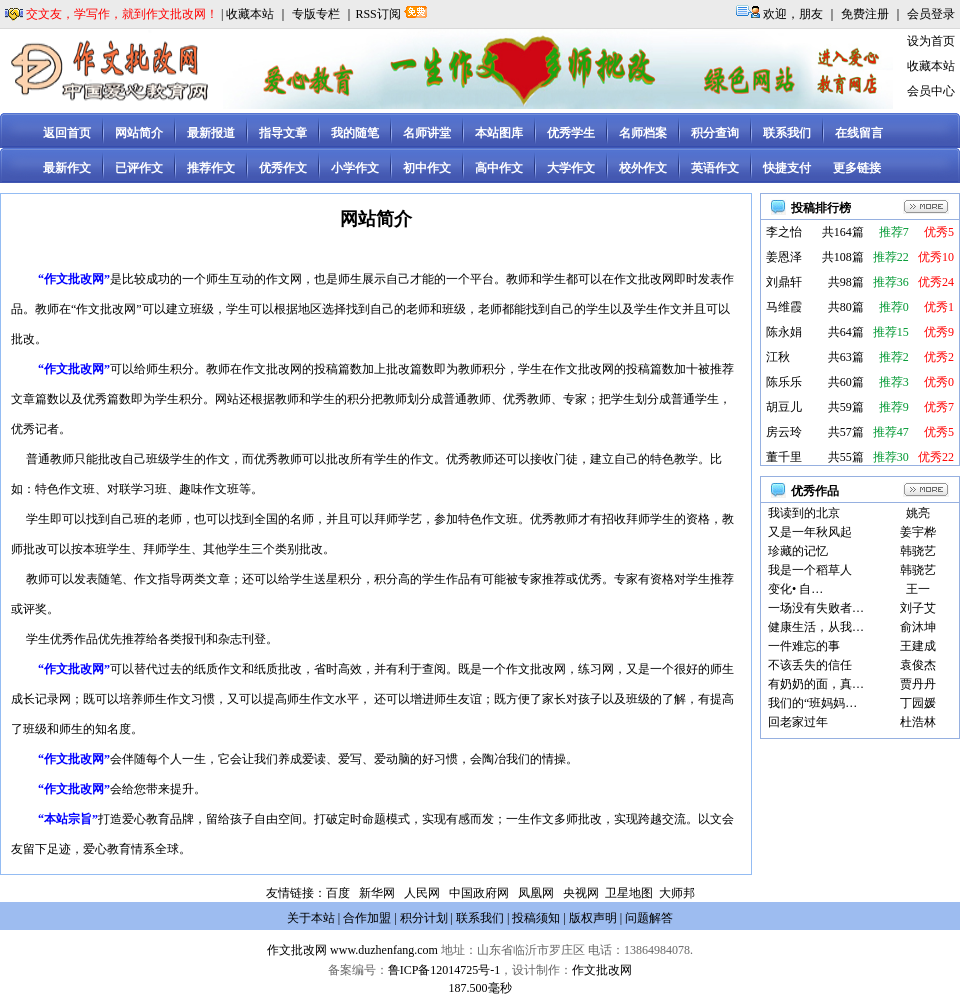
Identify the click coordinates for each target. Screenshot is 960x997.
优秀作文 (283, 168)
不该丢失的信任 (810, 665)
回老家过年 (798, 722)
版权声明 (593, 918)
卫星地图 (629, 893)
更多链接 (857, 168)
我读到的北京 (804, 513)
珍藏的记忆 (798, 551)
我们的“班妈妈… (812, 703)
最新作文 (67, 168)
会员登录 (931, 14)
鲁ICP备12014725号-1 (444, 970)
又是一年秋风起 (810, 532)
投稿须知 (536, 918)
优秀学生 (571, 133)
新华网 (377, 893)
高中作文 (499, 168)
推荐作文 (211, 168)
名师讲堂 (427, 133)
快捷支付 (787, 168)
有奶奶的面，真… (816, 684)
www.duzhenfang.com (384, 950)
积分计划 (424, 918)
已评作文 (139, 168)
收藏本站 (250, 14)
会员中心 (931, 91)
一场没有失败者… (816, 608)
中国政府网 (479, 893)
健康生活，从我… (816, 627)
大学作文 (571, 168)
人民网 (422, 893)
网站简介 (139, 133)
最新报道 (211, 133)
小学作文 (355, 168)
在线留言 (859, 133)
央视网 (581, 893)
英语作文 (715, 168)
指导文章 (283, 133)
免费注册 (865, 14)
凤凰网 (536, 893)
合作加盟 (367, 918)
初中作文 (427, 168)
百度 (338, 893)
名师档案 (643, 133)
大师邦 (675, 893)
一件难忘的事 (804, 646)
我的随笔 (355, 133)
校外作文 (643, 168)
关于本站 (311, 918)
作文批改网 (297, 950)
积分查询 (715, 133)
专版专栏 (316, 14)
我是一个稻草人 (810, 570)
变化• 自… (795, 589)
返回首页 (67, 133)
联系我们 (787, 133)
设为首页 (931, 41)
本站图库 (499, 133)
